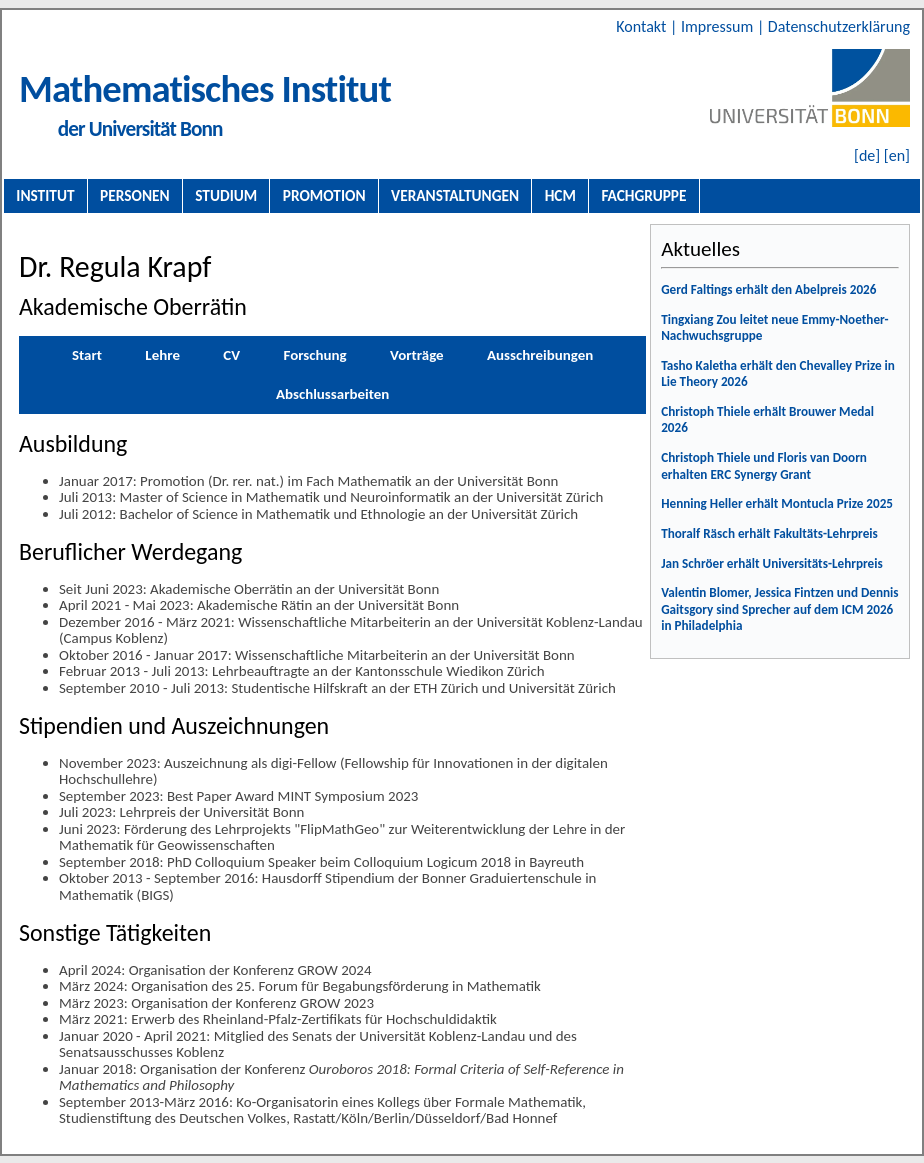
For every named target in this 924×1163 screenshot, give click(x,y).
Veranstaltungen (455, 195)
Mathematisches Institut (205, 88)
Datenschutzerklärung (839, 26)
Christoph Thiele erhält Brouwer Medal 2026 (767, 420)
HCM (560, 195)
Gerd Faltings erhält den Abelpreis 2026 (768, 289)
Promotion (324, 195)
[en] (897, 155)
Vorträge (417, 355)
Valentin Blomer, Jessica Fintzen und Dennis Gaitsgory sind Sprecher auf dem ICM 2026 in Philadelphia (779, 609)
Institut (45, 195)
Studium (226, 195)
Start (87, 355)
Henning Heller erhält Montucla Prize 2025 (777, 503)
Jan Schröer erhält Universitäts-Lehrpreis (772, 563)
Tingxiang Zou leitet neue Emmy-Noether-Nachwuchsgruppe (774, 328)
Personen (135, 195)
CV (231, 355)
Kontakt (643, 26)
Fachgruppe (643, 195)
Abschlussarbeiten (332, 394)
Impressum (719, 26)
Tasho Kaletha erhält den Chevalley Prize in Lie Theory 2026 (778, 374)
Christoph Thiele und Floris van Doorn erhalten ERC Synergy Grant (764, 466)
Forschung (314, 355)
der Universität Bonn (140, 129)
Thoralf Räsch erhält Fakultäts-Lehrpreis (769, 533)
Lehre (162, 355)
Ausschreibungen (540, 355)
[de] (867, 155)
